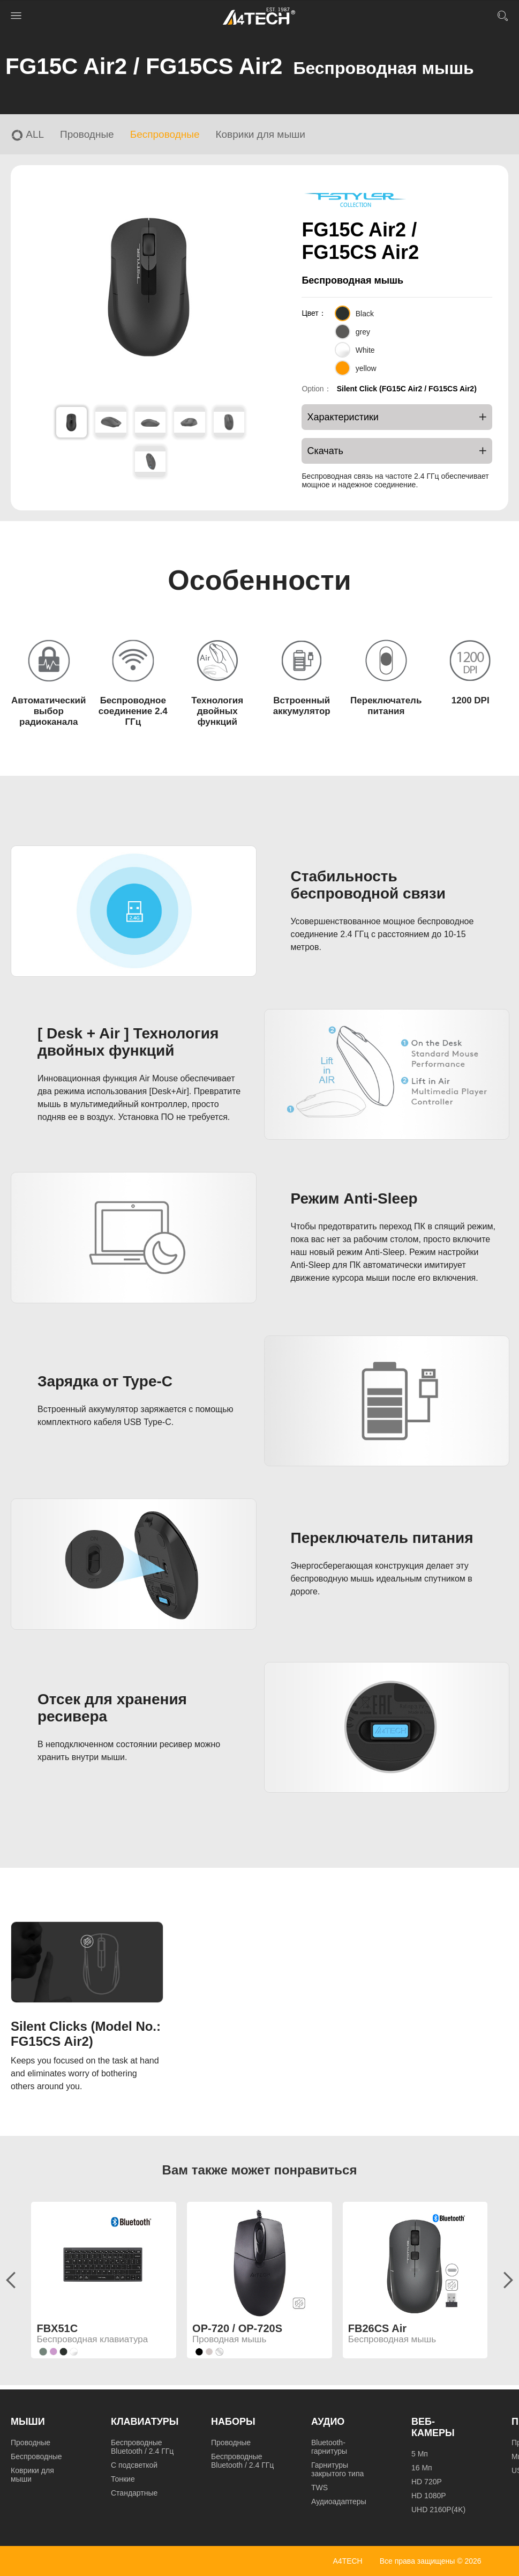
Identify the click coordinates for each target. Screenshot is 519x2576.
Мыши (28, 2421)
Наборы (233, 2421)
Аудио (327, 2421)
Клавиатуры (144, 2421)
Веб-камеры (433, 2427)
